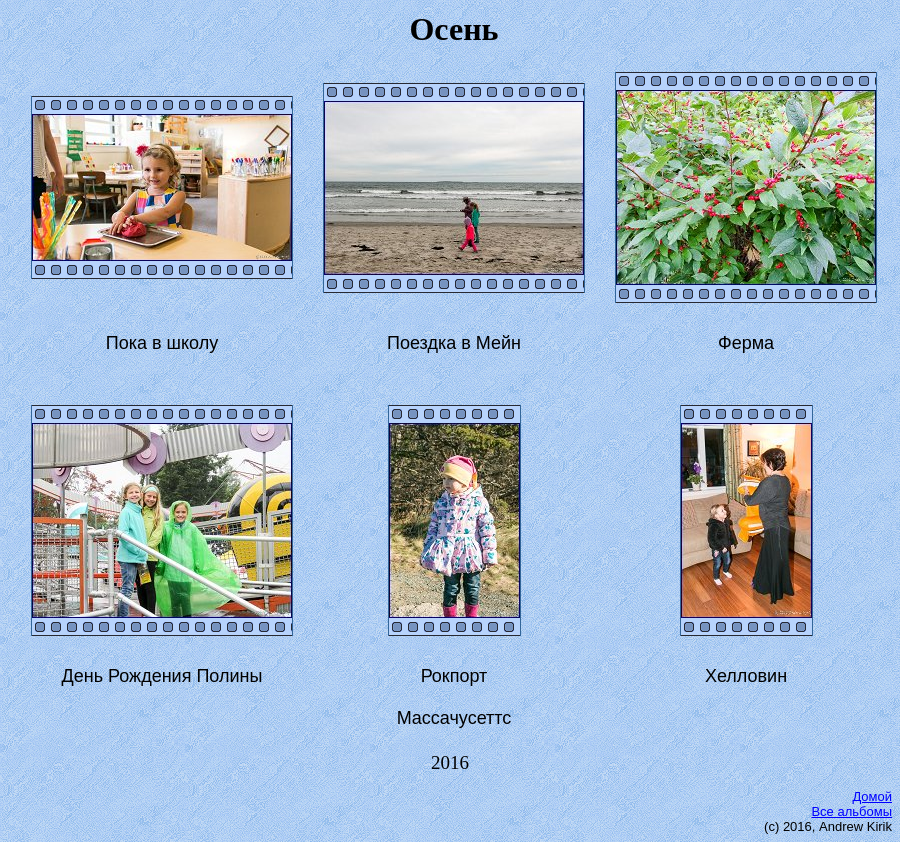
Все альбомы (851, 811)
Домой (872, 796)
